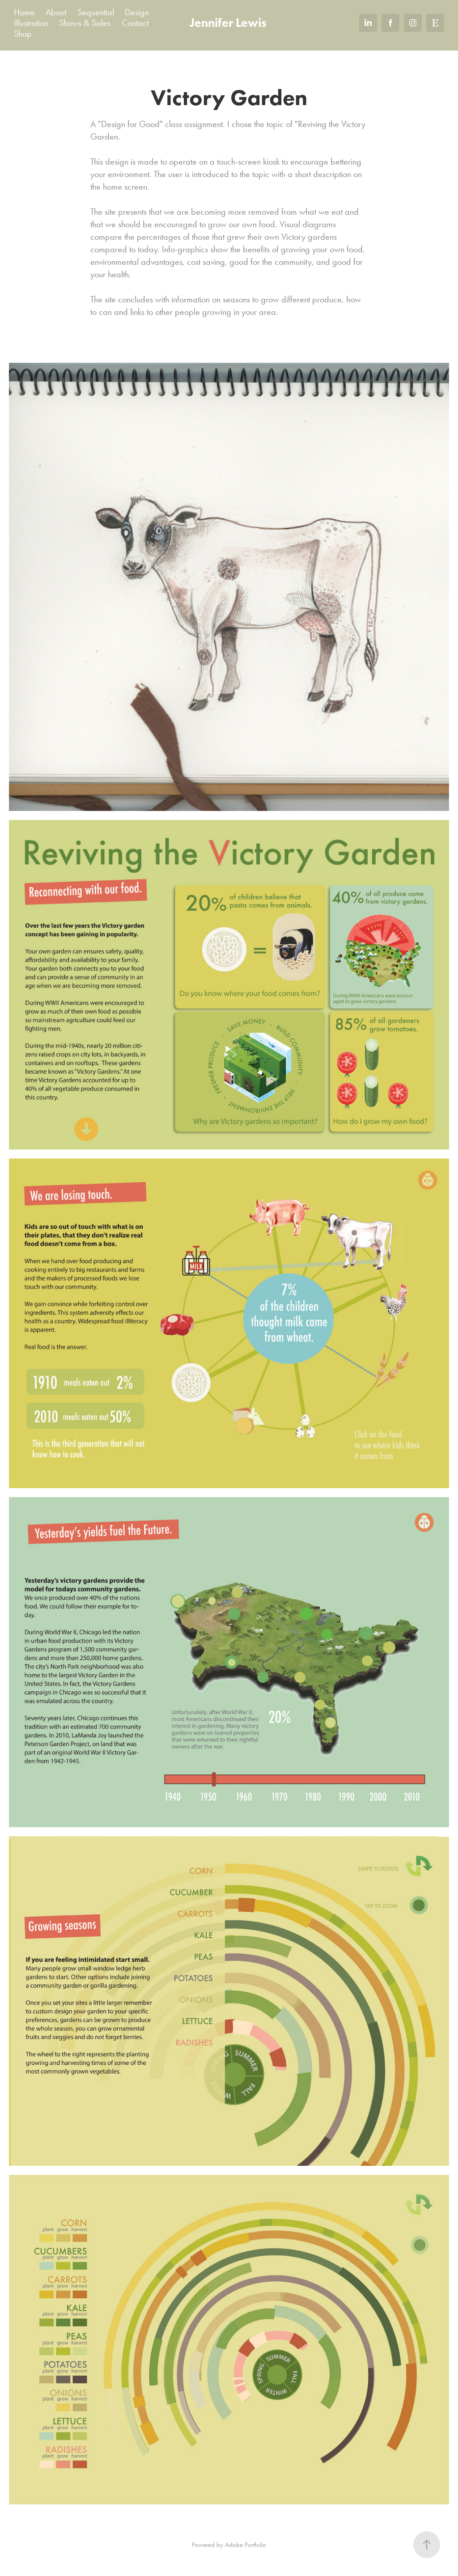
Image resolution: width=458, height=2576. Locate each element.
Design (137, 12)
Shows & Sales (84, 22)
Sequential (95, 12)
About (56, 12)
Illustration (31, 22)
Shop (23, 33)
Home (24, 12)
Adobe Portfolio (245, 2545)
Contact (135, 22)
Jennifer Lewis (228, 22)
